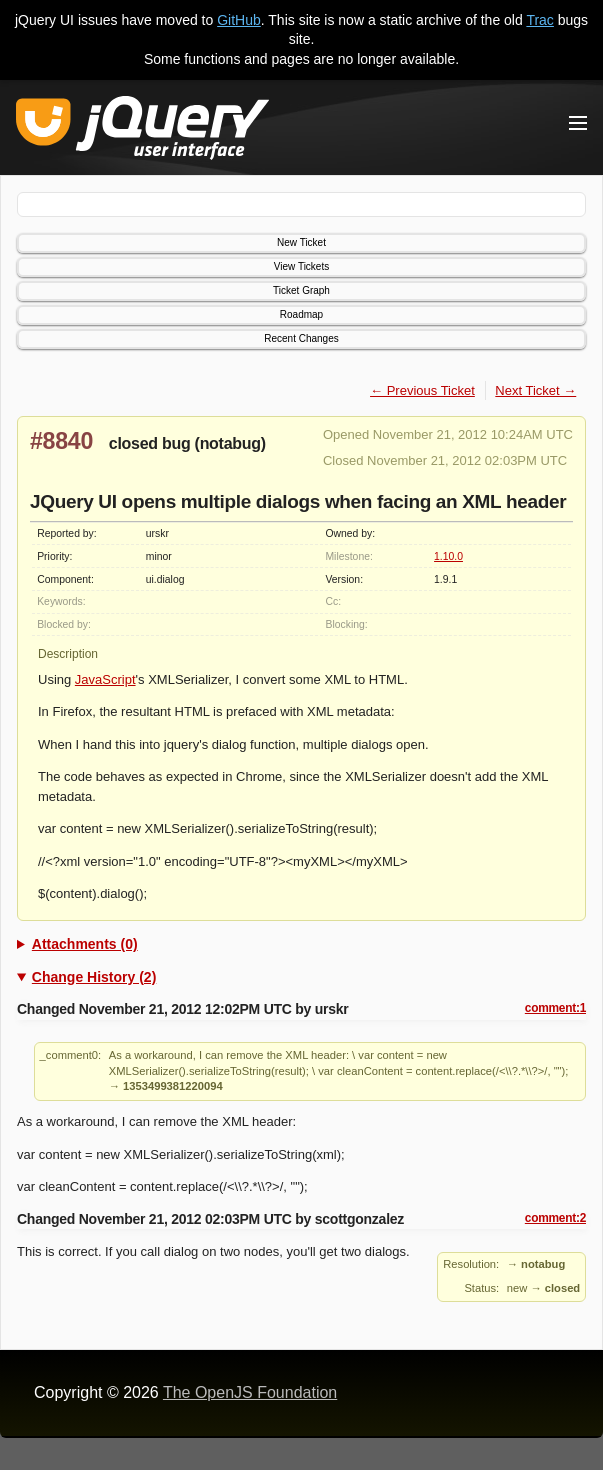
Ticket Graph (301, 290)
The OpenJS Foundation (250, 1392)
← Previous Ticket (422, 390)
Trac (539, 20)
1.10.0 (448, 556)
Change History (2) (94, 977)
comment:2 (555, 1218)
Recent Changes (301, 338)
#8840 (61, 441)
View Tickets (301, 266)
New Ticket (301, 242)
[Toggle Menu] (578, 123)
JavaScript (105, 679)
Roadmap (301, 314)
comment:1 (555, 1008)
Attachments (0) (85, 944)
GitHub (239, 20)
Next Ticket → (535, 390)
